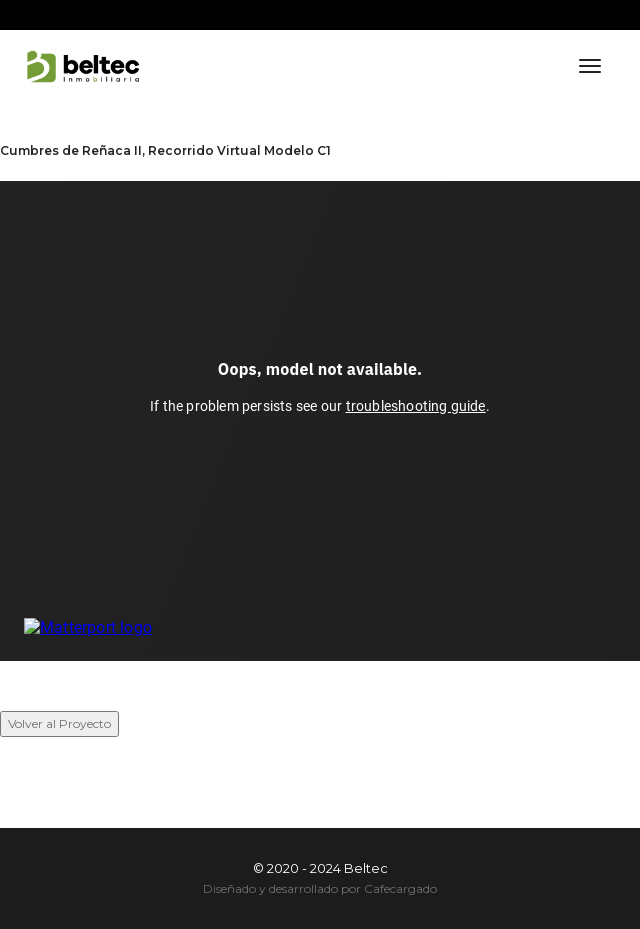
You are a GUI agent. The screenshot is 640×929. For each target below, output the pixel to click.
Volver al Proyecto (59, 723)
